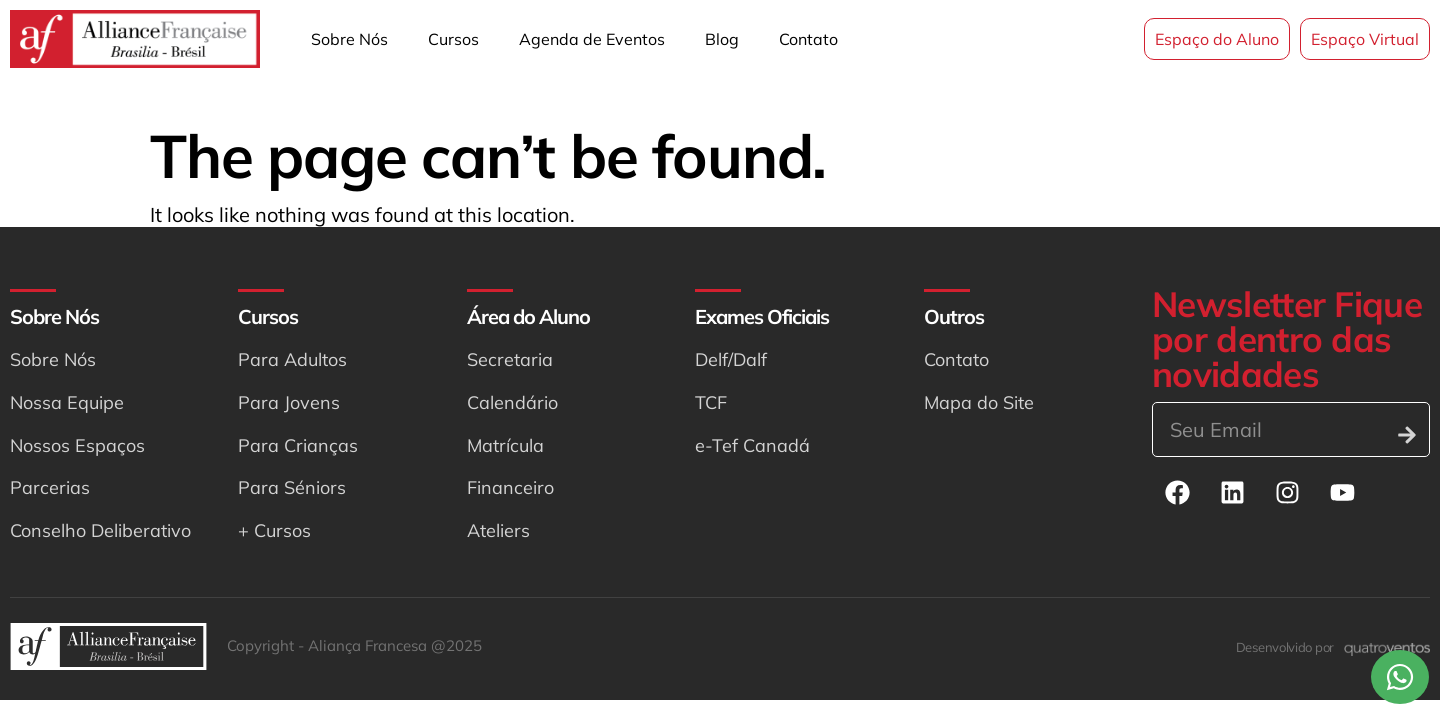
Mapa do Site (979, 402)
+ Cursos (274, 530)
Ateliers (498, 530)
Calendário (512, 402)
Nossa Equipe (67, 402)
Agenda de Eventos (592, 39)
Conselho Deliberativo (100, 530)
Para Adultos (292, 359)
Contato (808, 39)
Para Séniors (292, 487)
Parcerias (50, 487)
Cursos (453, 39)
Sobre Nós (349, 39)
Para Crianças (298, 445)
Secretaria (510, 359)
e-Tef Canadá (752, 445)
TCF (711, 402)
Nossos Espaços (77, 445)
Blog (722, 39)
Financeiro (510, 487)
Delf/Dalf (731, 359)
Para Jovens (289, 402)
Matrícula (505, 445)
